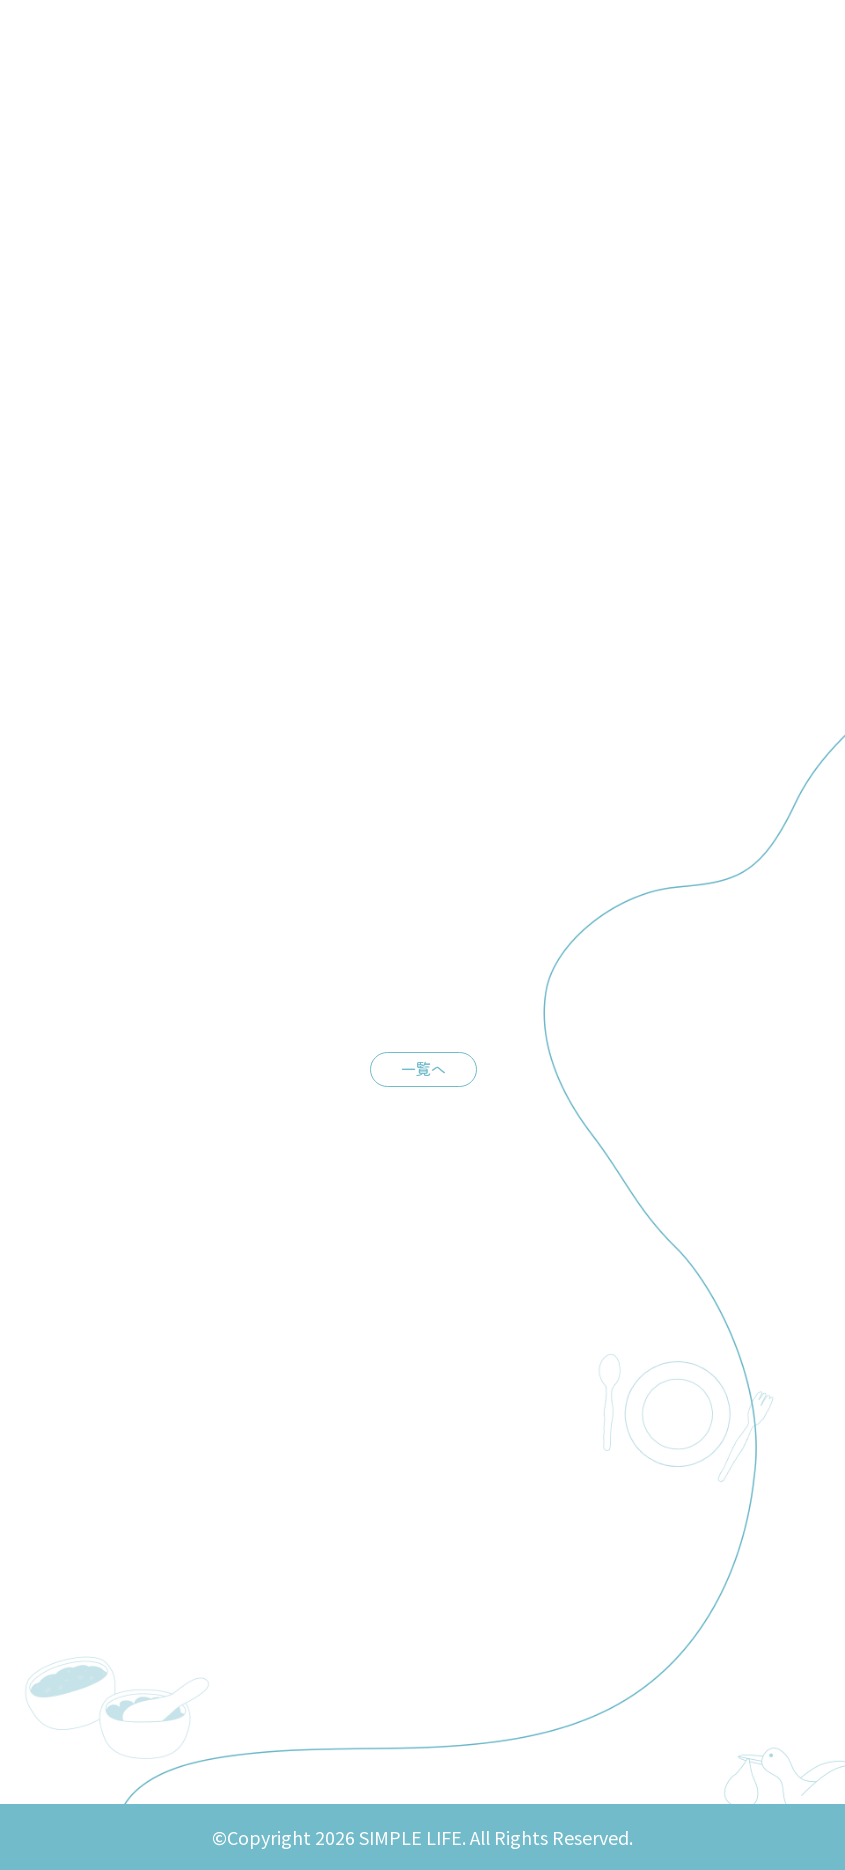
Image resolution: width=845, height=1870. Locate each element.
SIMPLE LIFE (121, 36)
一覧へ (423, 1067)
